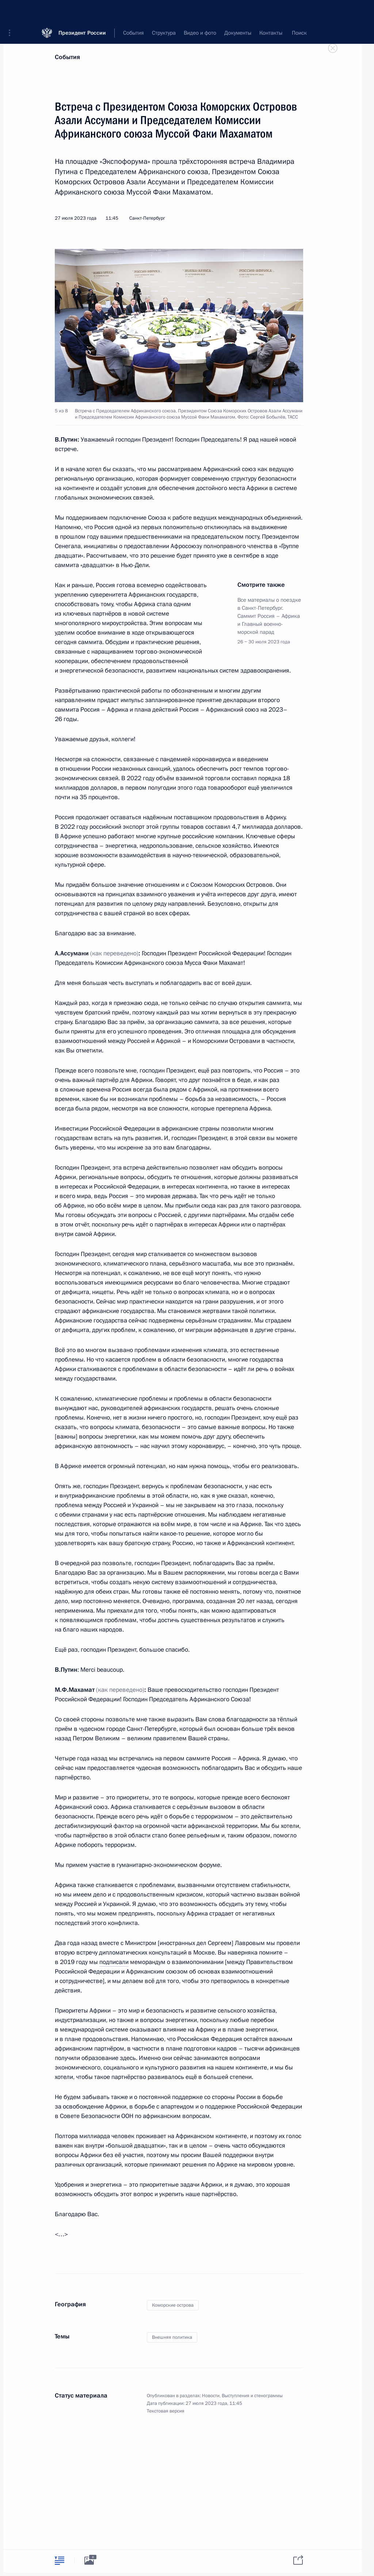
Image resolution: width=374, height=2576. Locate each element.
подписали (114, 1962)
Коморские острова (173, 2305)
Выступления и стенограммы (252, 2395)
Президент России (82, 10)
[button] (12, 11)
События (67, 57)
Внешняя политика (172, 2337)
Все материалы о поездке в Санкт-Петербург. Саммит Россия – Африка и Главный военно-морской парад (269, 616)
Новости (211, 2395)
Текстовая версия (165, 2411)
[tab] (59, 2560)
